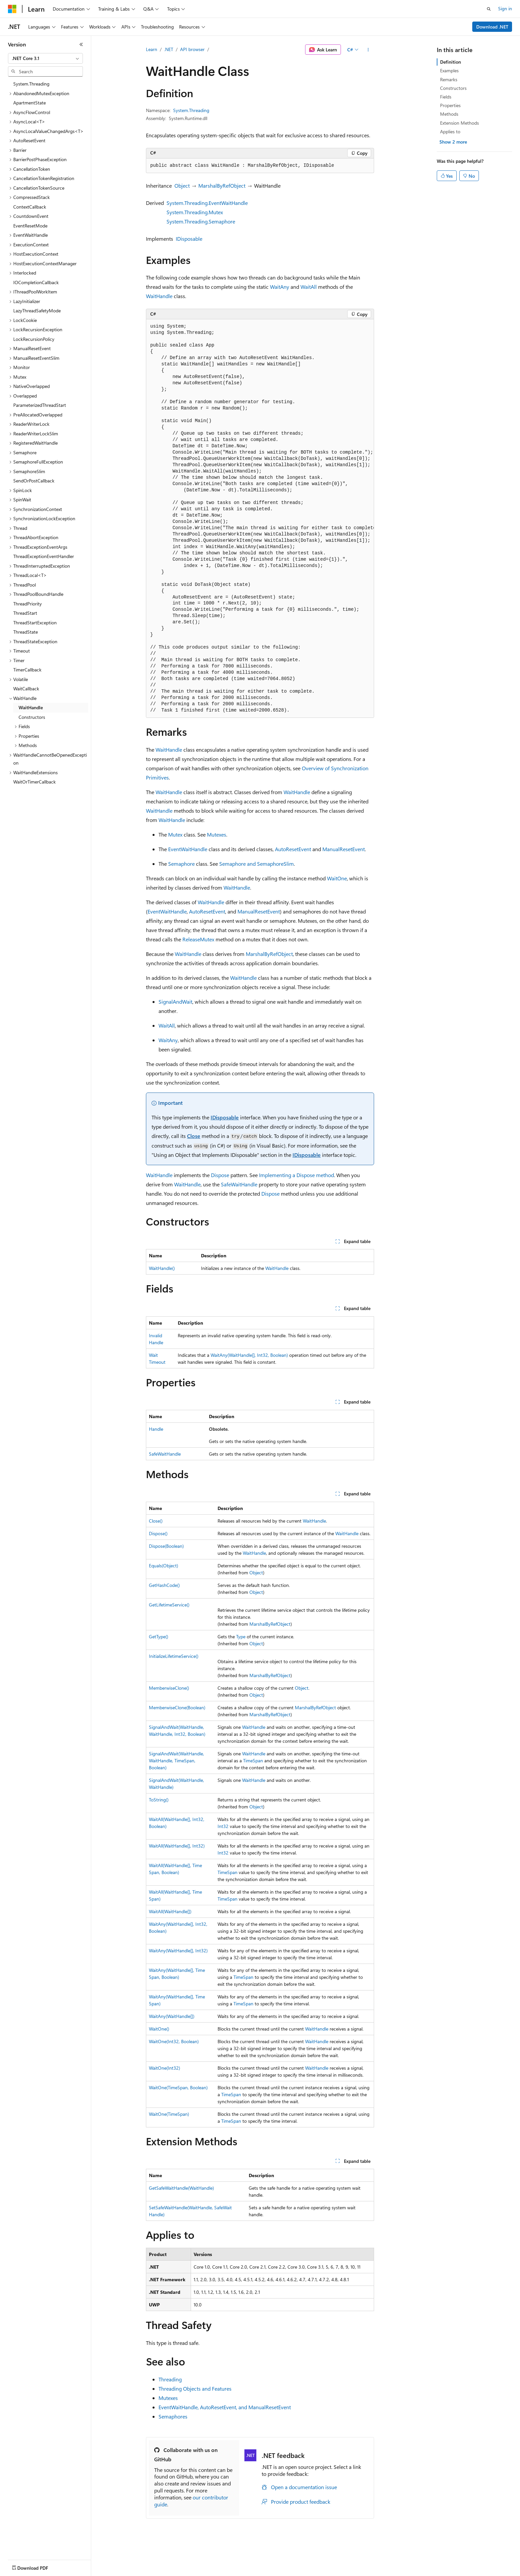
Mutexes (216, 834)
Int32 (223, 1826)
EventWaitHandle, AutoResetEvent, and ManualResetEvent (225, 2407)
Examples (449, 70)
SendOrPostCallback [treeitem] (33, 480)
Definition (450, 62)
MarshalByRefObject (221, 185)
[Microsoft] (12, 9)
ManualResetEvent (343, 849)
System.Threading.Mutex (194, 212)
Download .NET (492, 27)
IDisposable (189, 238)
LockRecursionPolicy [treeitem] (33, 339)
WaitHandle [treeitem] (31, 707)
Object (182, 185)
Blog (90, 2571)
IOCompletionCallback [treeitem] (36, 282)
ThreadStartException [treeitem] (35, 622)
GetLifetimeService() (169, 1605)
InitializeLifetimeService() (173, 1656)
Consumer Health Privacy (190, 2571)
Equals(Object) (163, 1565)
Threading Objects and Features (195, 2388)
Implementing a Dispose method (296, 1174)
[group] (260, 518)
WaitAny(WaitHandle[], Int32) (178, 1950)
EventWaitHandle (187, 849)
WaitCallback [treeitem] (26, 688)
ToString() (158, 1799)
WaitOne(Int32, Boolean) (174, 2041)
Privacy (145, 2571)
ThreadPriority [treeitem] (27, 603)
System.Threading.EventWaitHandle (207, 202)
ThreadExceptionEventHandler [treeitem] (43, 556)
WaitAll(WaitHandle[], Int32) (177, 1846)
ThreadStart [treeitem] (25, 613)
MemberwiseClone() (169, 1688)
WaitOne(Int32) (164, 2068)
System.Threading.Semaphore (200, 221)
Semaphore (181, 863)
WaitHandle (159, 295)
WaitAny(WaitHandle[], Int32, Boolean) (249, 1355)
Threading (170, 2379)
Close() (155, 1521)
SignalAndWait (175, 1001)
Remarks (448, 79)
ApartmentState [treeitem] (29, 102)
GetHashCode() (164, 1585)
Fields (445, 97)
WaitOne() (159, 2029)
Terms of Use (242, 2571)
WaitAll (308, 286)
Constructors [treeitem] (32, 717)
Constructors (453, 88)
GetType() (158, 1636)
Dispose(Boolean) (166, 1546)
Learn (151, 49)
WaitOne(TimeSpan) (169, 2114)
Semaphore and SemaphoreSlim (256, 863)
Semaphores (173, 2416)
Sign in (505, 8)
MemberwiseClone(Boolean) (177, 1707)
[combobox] (45, 58)
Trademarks (275, 2571)
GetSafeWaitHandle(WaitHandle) (181, 2188)
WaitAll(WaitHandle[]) (170, 1911)
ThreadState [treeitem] (25, 632)
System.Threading (191, 110)
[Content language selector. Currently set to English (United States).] (38, 2555)
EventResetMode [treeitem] (30, 225)
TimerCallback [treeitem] (27, 669)
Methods (449, 114)
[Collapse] (81, 44)
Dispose (220, 1174)
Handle (156, 1429)
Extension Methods (459, 123)
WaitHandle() (162, 1268)
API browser (192, 49)
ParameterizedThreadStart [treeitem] (39, 405)
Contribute (119, 2571)
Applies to (450, 131)
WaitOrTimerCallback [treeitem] (34, 782)
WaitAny (279, 286)
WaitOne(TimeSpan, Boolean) (178, 2087)
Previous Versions (60, 2571)
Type (240, 1636)
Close (193, 1135)
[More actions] (368, 49)
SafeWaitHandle (239, 1184)
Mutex (175, 834)
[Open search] (488, 9)
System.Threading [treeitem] (31, 84)
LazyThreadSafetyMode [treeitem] (37, 310)
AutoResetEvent (293, 849)
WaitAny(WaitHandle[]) (171, 2016)
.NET (168, 49)
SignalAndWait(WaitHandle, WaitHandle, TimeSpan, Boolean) (176, 1760)
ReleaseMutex (198, 939)
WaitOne (337, 878)
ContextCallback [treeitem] (29, 207)
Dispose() (158, 1533)
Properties (450, 105)
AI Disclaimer (21, 2571)
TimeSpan (253, 1760)
